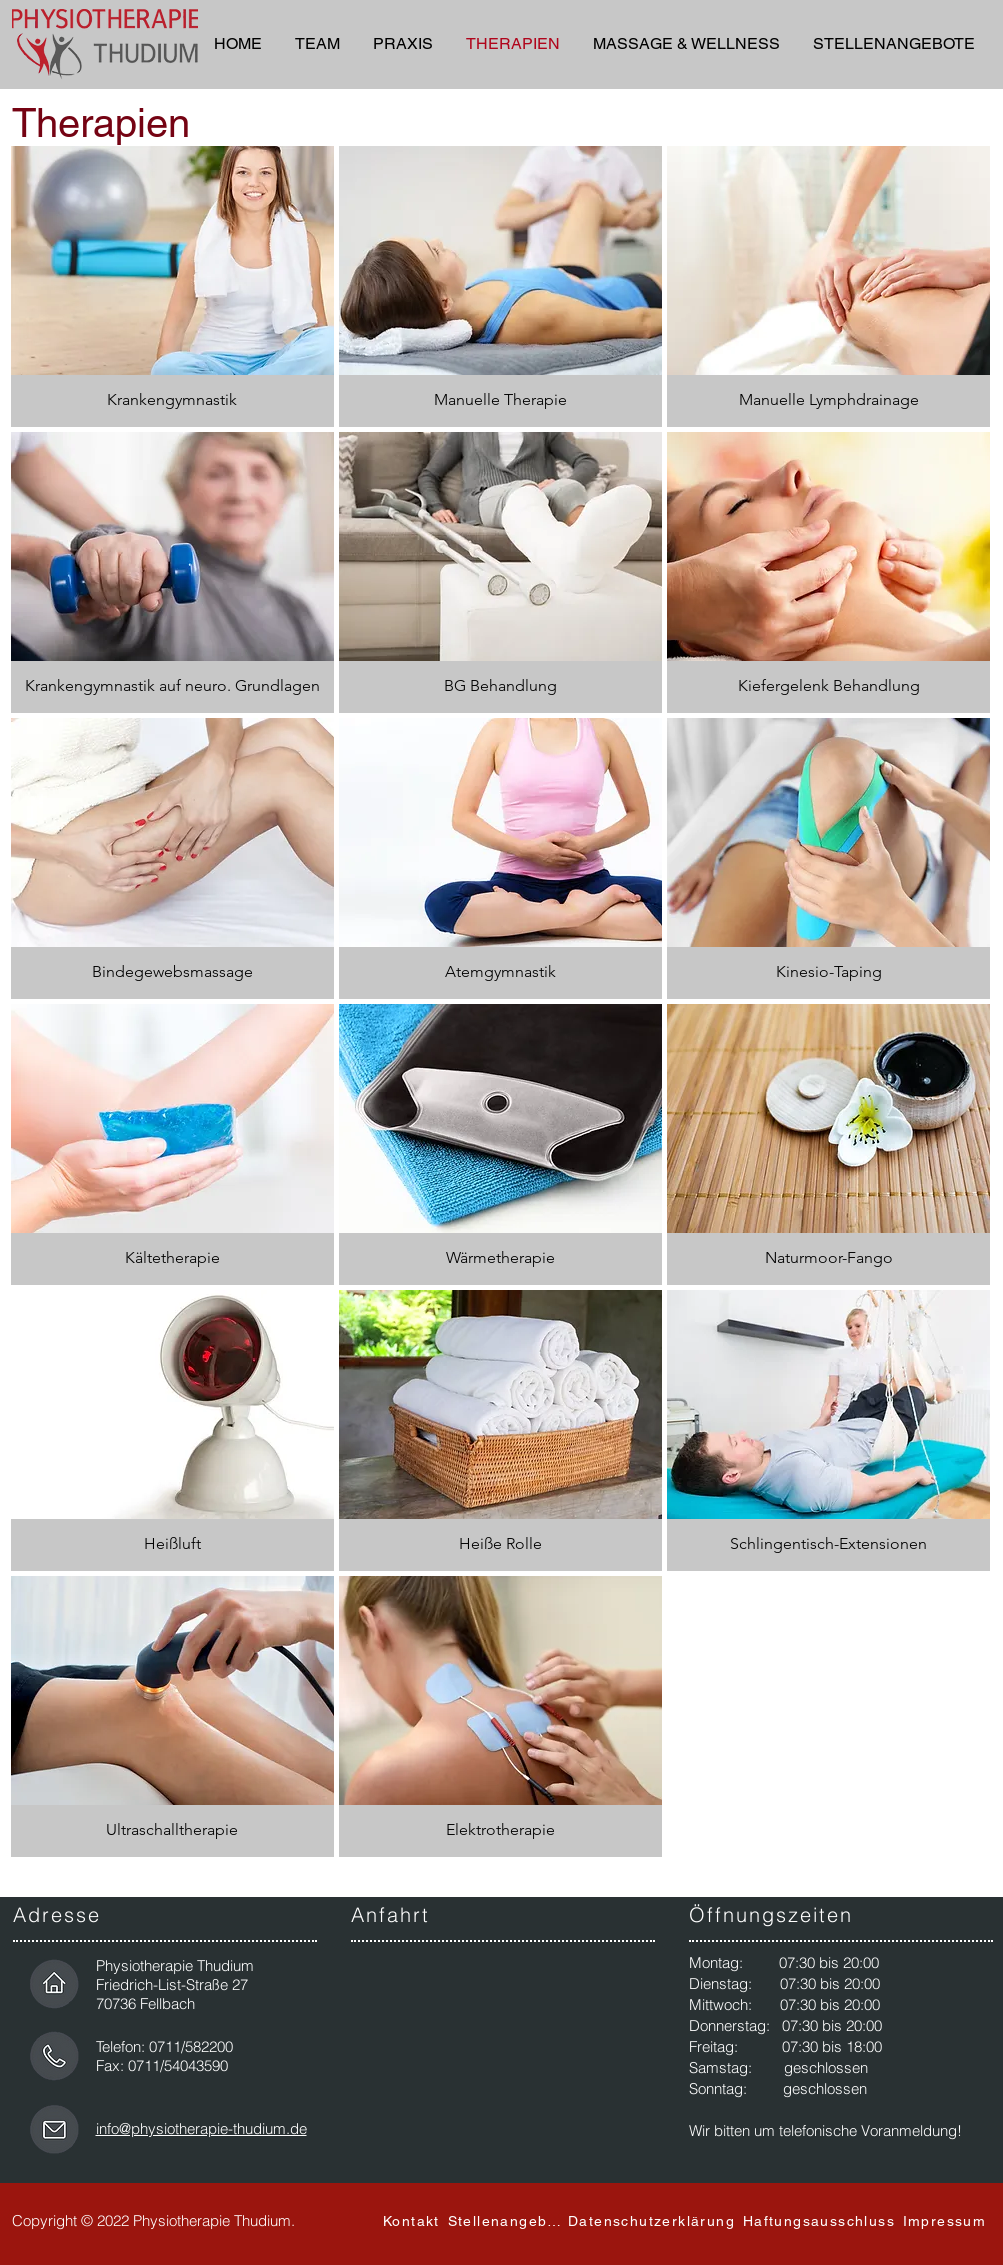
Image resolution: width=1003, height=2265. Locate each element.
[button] (894, 44)
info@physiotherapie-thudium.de (201, 2128)
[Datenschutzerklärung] (654, 2221)
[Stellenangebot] (507, 2221)
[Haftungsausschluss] (821, 2221)
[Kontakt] (414, 2221)
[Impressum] (947, 2221)
